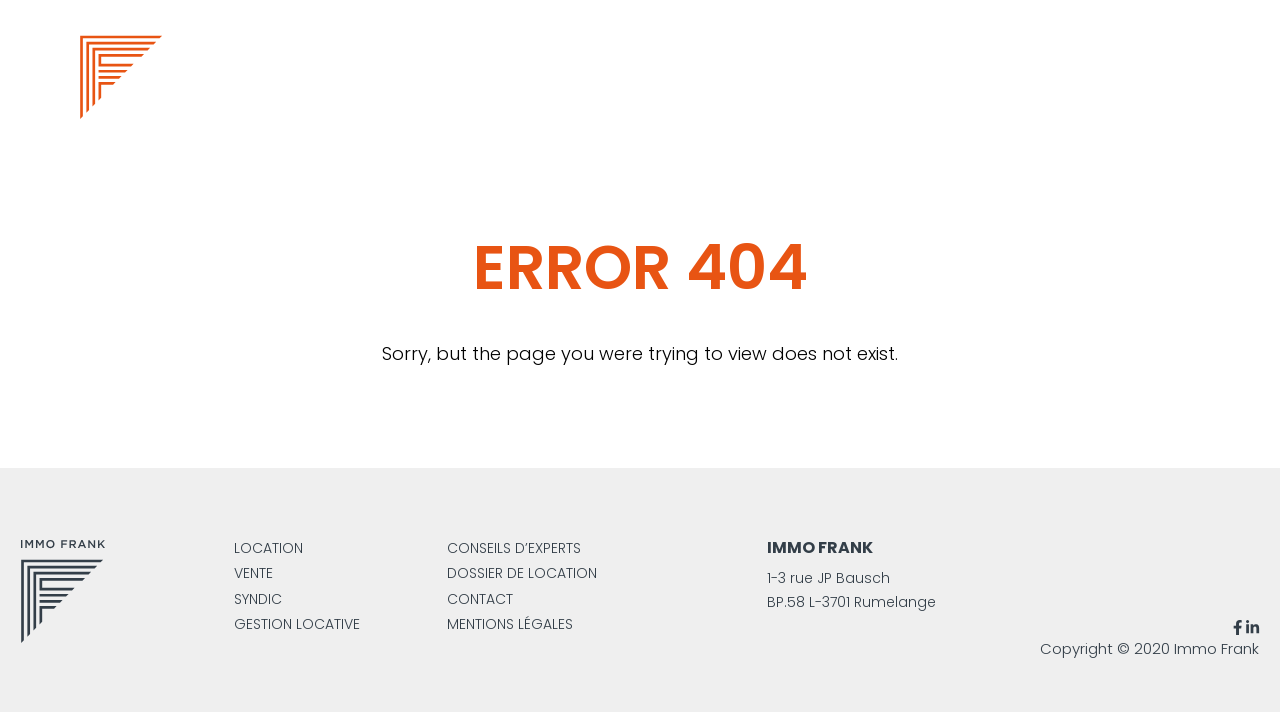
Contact (480, 599)
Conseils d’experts (514, 548)
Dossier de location (522, 573)
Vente (253, 573)
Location (268, 548)
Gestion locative (297, 624)
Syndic (258, 599)
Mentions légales (510, 624)
